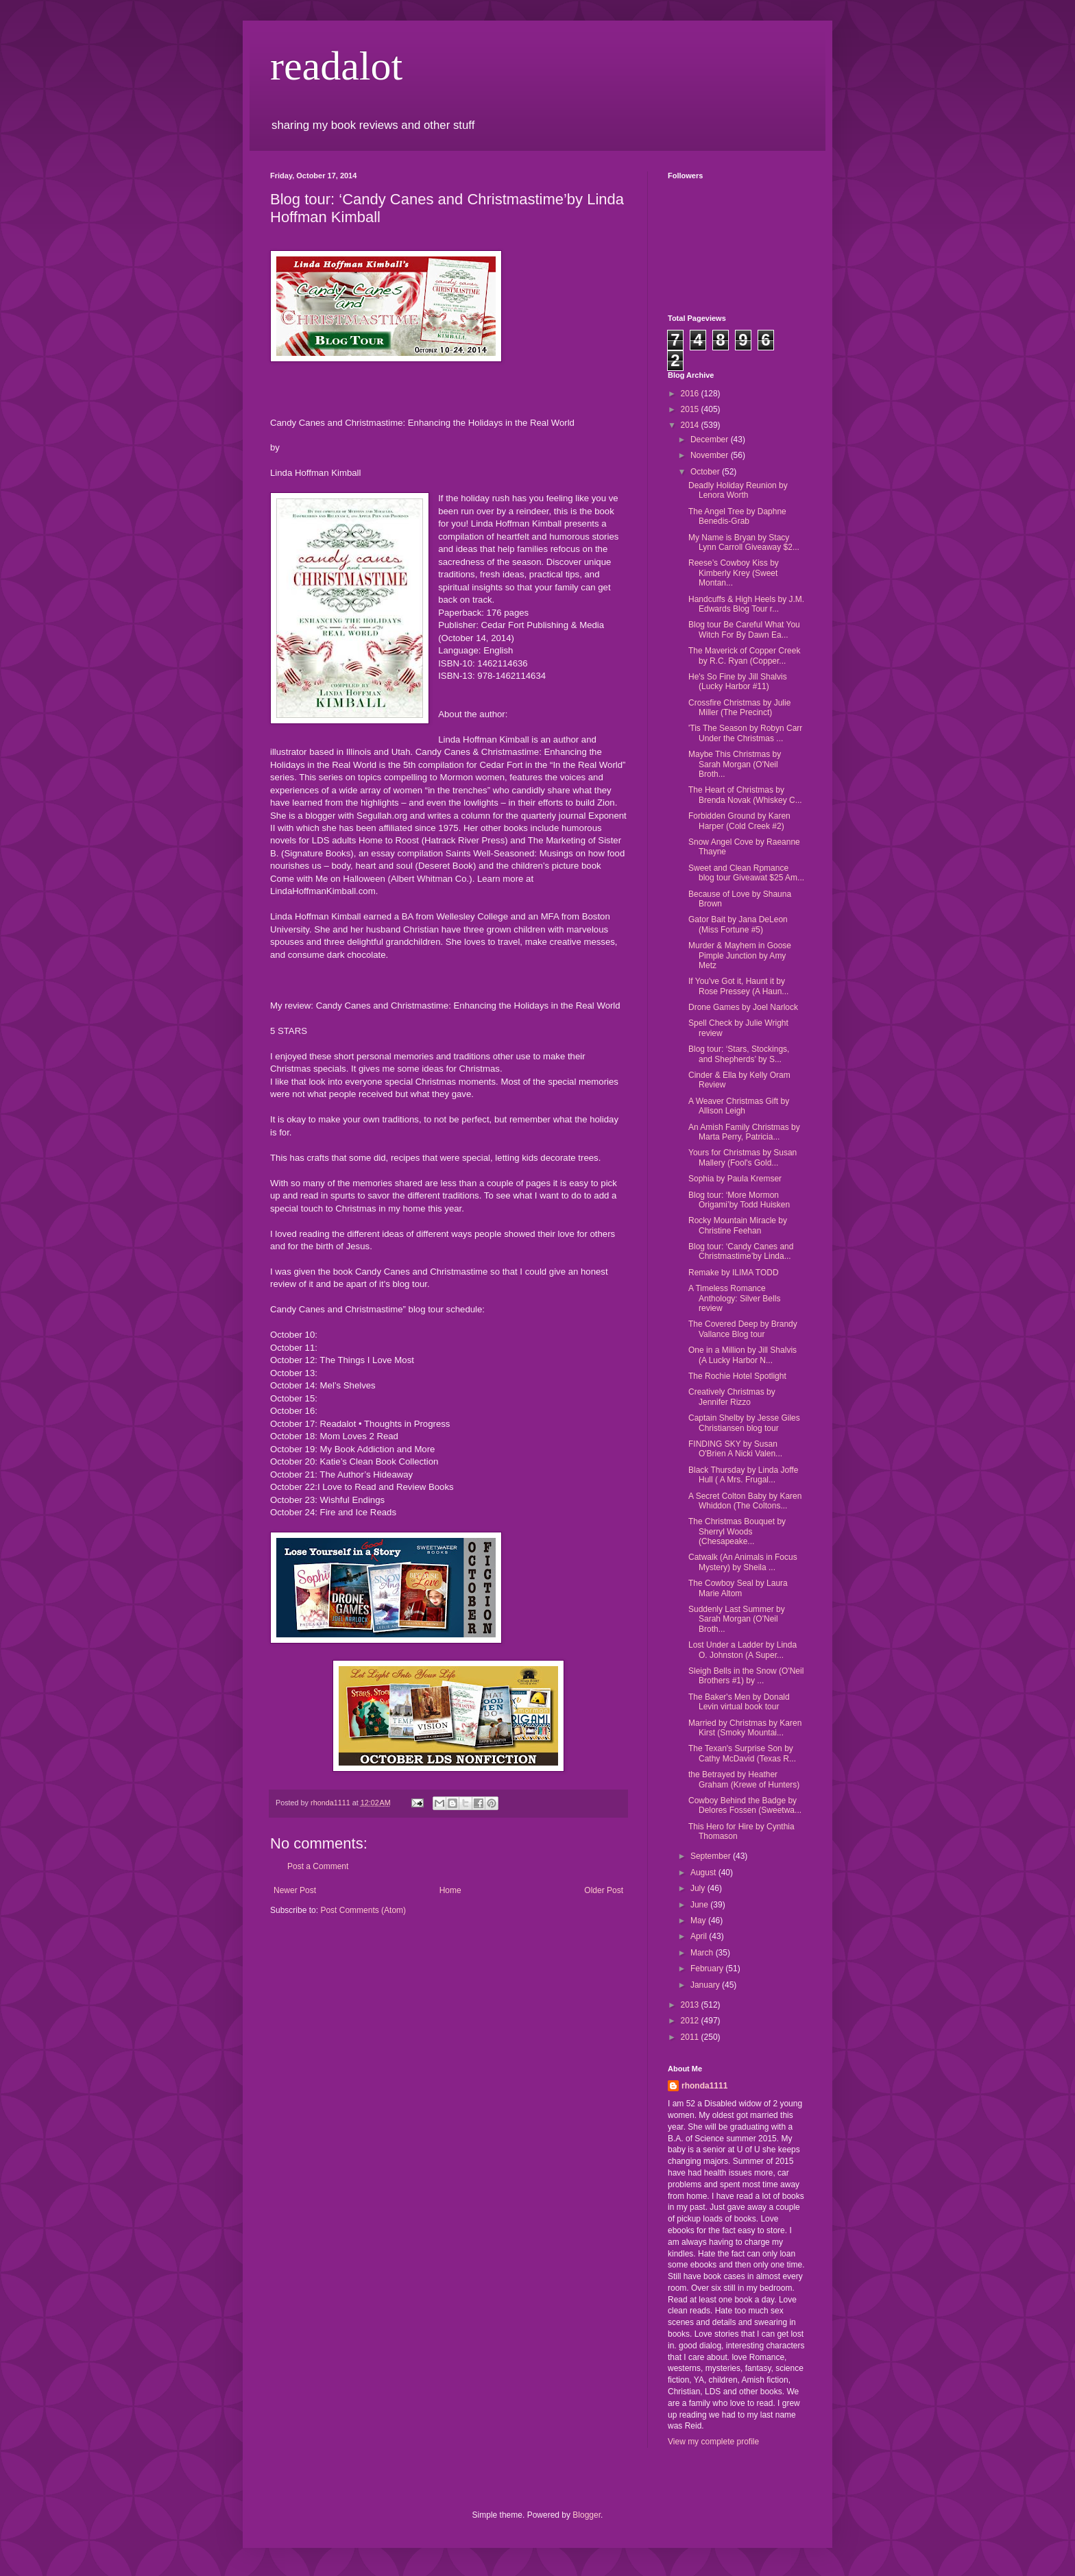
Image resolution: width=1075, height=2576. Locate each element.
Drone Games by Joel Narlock (743, 1007)
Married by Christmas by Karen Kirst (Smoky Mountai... (744, 1727)
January (706, 1985)
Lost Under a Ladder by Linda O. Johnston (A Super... (742, 1649)
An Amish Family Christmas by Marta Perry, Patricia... (744, 1132)
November (710, 455)
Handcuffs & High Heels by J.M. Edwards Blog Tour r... (746, 604)
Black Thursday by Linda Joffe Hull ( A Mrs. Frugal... (743, 1474)
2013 (691, 2005)
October (706, 472)
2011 (691, 2037)
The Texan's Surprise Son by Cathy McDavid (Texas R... (742, 1753)
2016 (691, 393)
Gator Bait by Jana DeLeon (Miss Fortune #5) (738, 924)
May (699, 1920)
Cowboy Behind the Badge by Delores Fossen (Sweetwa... (744, 1805)
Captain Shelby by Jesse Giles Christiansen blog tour (744, 1422)
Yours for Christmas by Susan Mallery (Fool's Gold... (742, 1157)
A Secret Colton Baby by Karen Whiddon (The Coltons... (744, 1500)
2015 (691, 409)
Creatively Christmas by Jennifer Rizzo (731, 1396)
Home (450, 1890)
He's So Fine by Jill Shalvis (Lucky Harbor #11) (737, 681)
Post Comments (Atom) (363, 1910)
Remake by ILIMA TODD (733, 1272)
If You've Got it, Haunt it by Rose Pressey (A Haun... (738, 986)
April (699, 1936)
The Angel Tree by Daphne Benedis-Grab (737, 516)
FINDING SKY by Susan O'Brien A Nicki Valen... (735, 1448)
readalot (336, 65)
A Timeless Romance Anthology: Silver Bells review (734, 1298)
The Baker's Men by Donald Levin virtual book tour (739, 1701)
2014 (691, 425)
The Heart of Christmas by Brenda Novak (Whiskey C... (745, 794)
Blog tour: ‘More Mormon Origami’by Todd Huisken (739, 1199)
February (707, 1968)
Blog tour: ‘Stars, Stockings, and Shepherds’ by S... (738, 1053)
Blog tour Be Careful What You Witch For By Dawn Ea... (744, 629)
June (700, 1905)
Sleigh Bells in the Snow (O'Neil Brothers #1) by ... (746, 1675)
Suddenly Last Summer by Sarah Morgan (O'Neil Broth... (736, 1619)
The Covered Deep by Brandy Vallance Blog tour (742, 1328)
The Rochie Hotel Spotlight (737, 1376)
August (704, 1872)
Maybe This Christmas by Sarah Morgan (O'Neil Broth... (734, 764)
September (711, 1856)
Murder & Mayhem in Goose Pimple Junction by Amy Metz (739, 955)
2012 (691, 2020)
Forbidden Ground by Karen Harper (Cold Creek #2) (739, 820)
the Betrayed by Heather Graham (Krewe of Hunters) (743, 1779)
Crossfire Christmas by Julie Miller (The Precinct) (739, 707)
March (703, 1953)
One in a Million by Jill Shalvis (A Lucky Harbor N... (742, 1354)
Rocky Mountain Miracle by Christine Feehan (737, 1225)
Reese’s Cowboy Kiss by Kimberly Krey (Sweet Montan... (733, 573)
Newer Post (295, 1890)
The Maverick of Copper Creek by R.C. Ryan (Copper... (744, 655)
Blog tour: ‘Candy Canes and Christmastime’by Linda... (740, 1251)
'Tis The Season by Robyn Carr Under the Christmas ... (745, 733)
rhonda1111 (704, 2086)
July (699, 1888)
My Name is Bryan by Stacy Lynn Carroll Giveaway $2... (743, 542)
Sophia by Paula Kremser (735, 1178)
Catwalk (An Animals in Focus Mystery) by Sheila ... (742, 1562)
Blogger (586, 2515)
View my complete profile (713, 2441)
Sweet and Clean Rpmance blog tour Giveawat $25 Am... (746, 872)
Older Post (603, 1890)
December (710, 439)
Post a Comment (317, 1866)
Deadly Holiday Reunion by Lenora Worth (738, 490)
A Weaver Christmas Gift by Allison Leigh (738, 1106)
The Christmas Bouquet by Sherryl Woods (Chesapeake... (737, 1531)
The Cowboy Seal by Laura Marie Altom (738, 1588)
